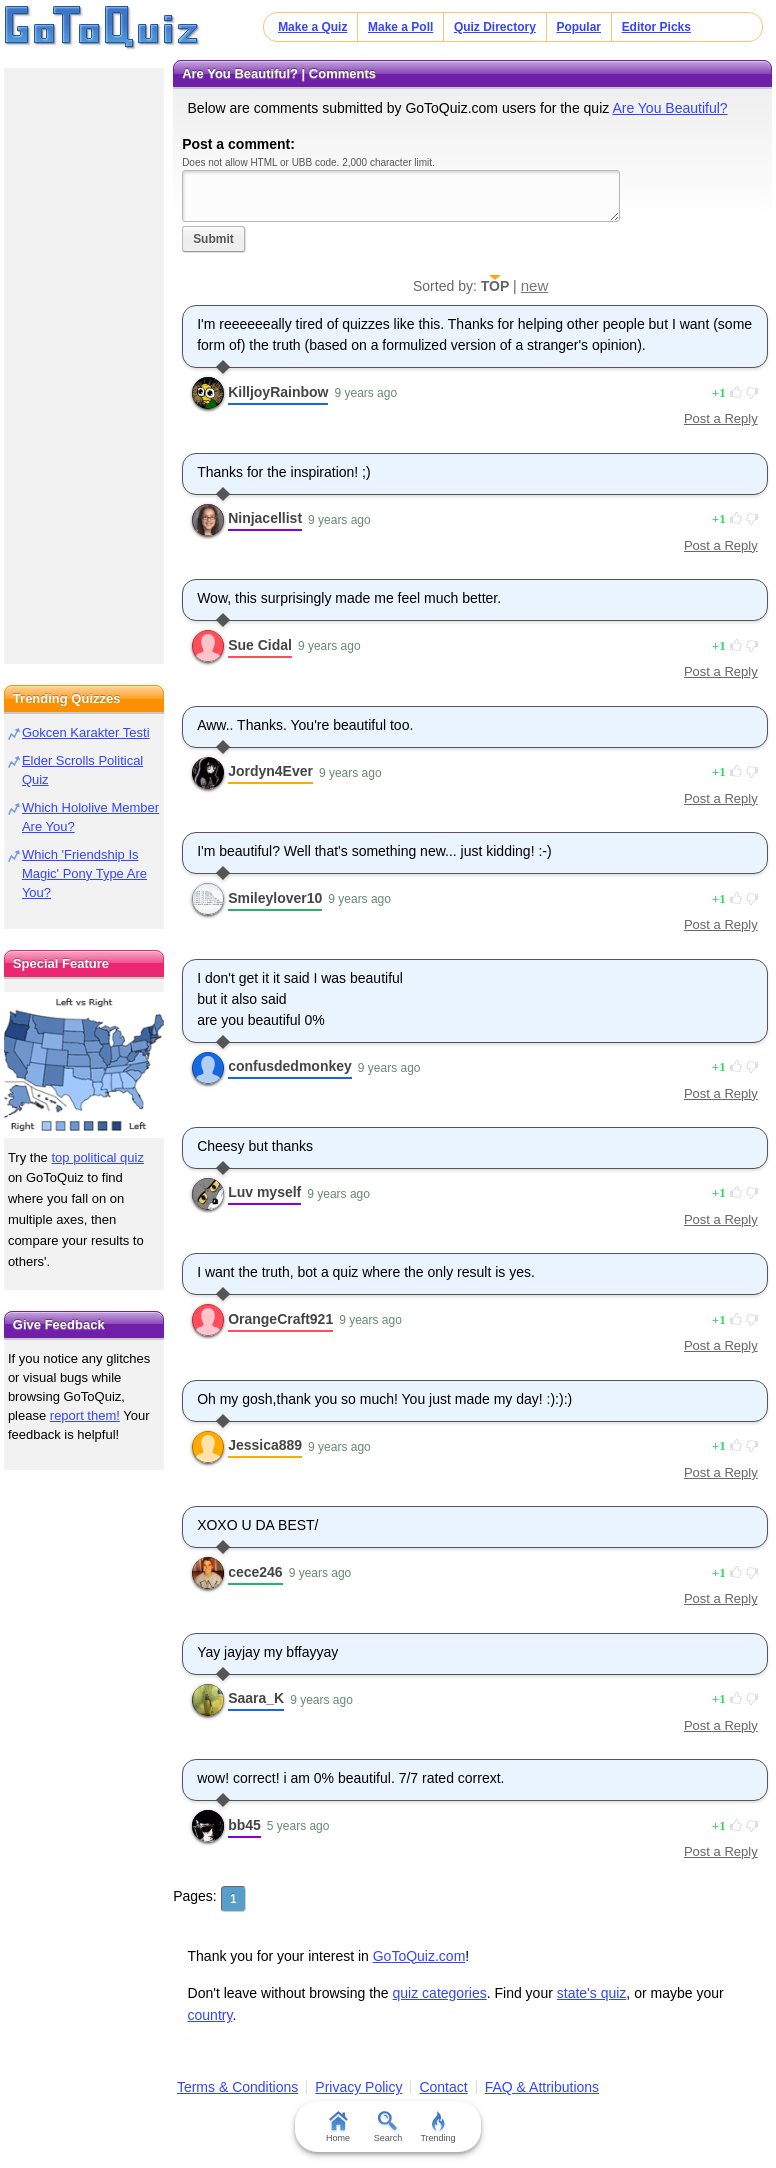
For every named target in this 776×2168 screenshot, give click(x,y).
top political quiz (97, 1157)
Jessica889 (265, 1445)
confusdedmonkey (290, 1066)
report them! (85, 1415)
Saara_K (256, 1698)
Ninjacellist (265, 518)
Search (388, 2127)
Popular (578, 27)
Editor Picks (656, 27)
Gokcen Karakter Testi (86, 732)
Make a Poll (400, 27)
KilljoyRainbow (278, 392)
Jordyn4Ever (270, 771)
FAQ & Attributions (542, 2087)
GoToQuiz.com (419, 1956)
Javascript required (401, 195)
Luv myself (264, 1192)
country (210, 2015)
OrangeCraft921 (280, 1319)
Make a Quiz (312, 27)
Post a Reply (721, 418)
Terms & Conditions (237, 2087)
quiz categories (440, 1993)
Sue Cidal (260, 645)
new (535, 285)
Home (338, 2127)
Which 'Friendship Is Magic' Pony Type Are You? (84, 873)
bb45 (244, 1825)
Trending (437, 2127)
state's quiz (592, 1993)
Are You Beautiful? (669, 108)
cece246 (255, 1572)
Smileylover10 (275, 898)
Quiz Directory (495, 27)
